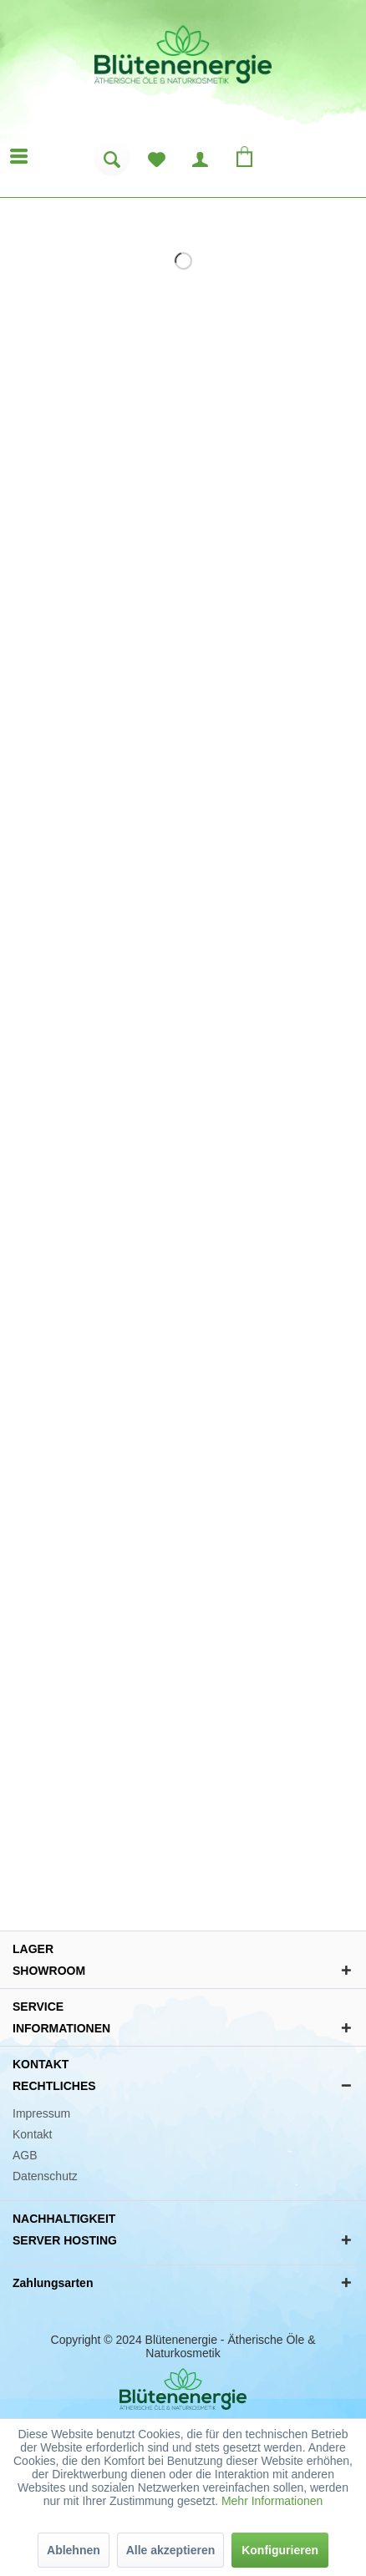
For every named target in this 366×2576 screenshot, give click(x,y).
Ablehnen (73, 2550)
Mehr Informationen (272, 2501)
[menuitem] (112, 164)
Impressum (41, 2113)
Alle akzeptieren (171, 2550)
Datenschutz (45, 2176)
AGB (25, 2155)
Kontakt (32, 2134)
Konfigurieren (279, 2550)
